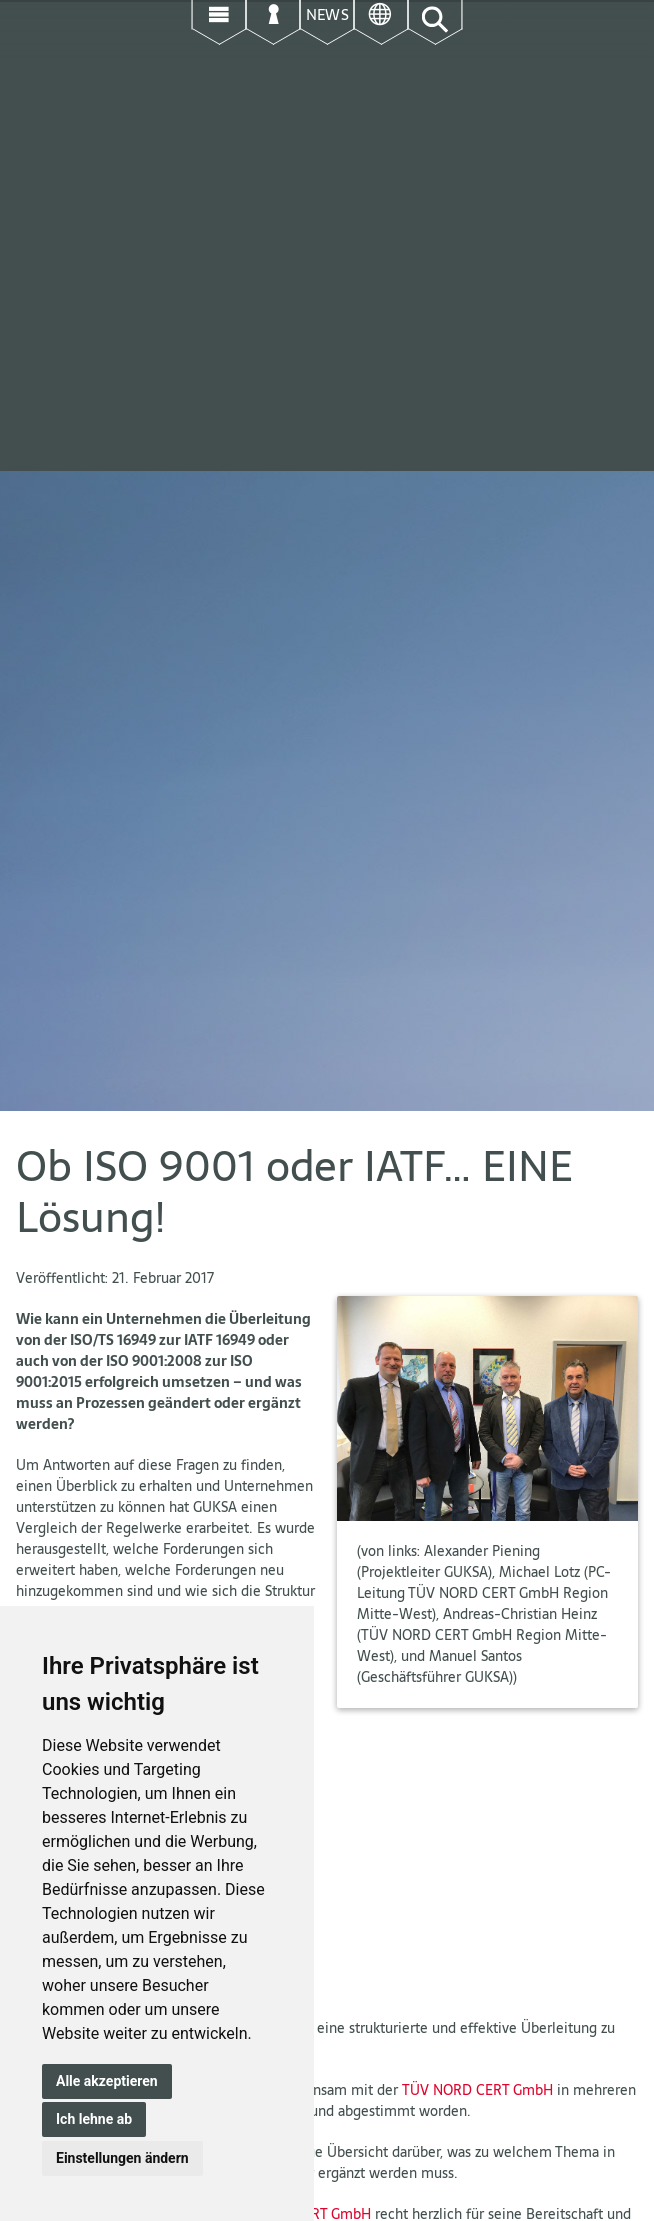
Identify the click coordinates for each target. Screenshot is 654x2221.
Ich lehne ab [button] (94, 2119)
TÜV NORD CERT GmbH (477, 2090)
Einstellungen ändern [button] (122, 2158)
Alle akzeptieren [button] (107, 2081)
